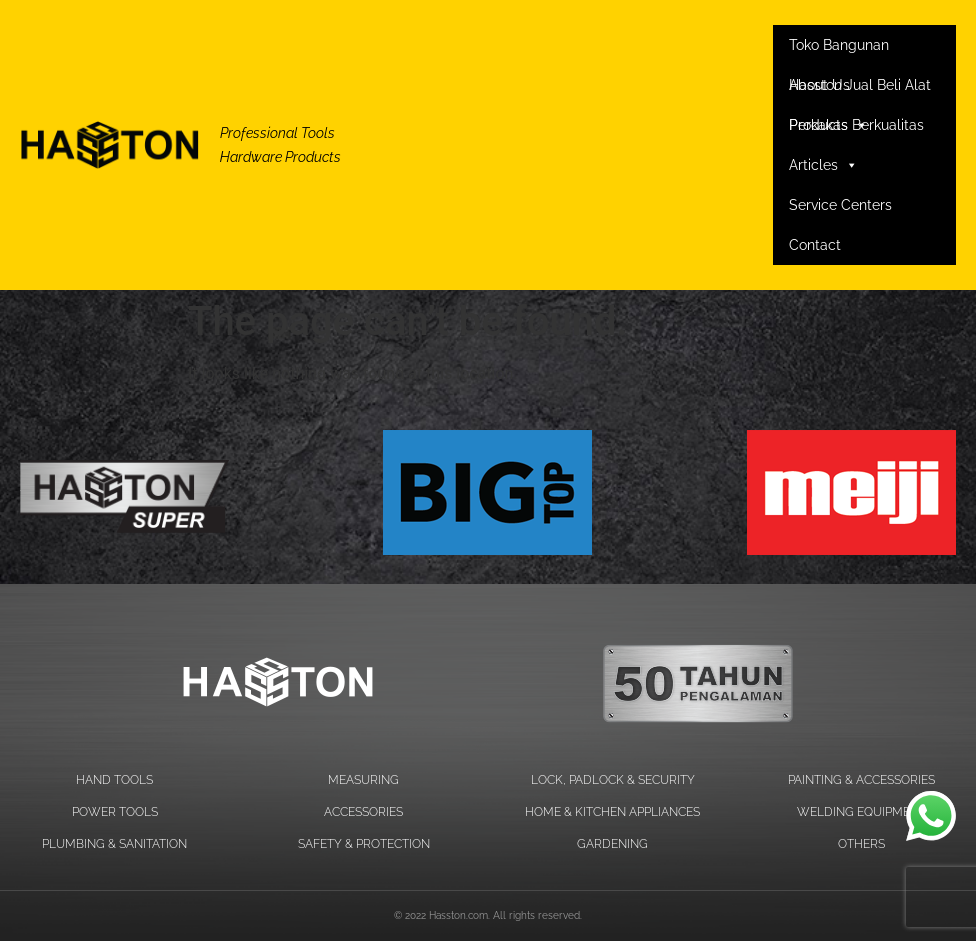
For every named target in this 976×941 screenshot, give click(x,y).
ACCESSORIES (363, 812)
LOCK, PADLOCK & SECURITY (613, 780)
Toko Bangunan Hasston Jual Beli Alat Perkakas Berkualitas (860, 51)
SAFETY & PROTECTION (364, 844)
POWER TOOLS (115, 812)
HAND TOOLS (114, 780)
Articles (823, 165)
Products (828, 125)
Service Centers (840, 205)
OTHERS (861, 844)
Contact (815, 245)
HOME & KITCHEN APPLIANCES (612, 812)
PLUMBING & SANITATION (114, 844)
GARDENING (612, 844)
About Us (819, 85)
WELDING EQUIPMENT (861, 812)
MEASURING (363, 780)
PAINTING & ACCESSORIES (861, 780)
